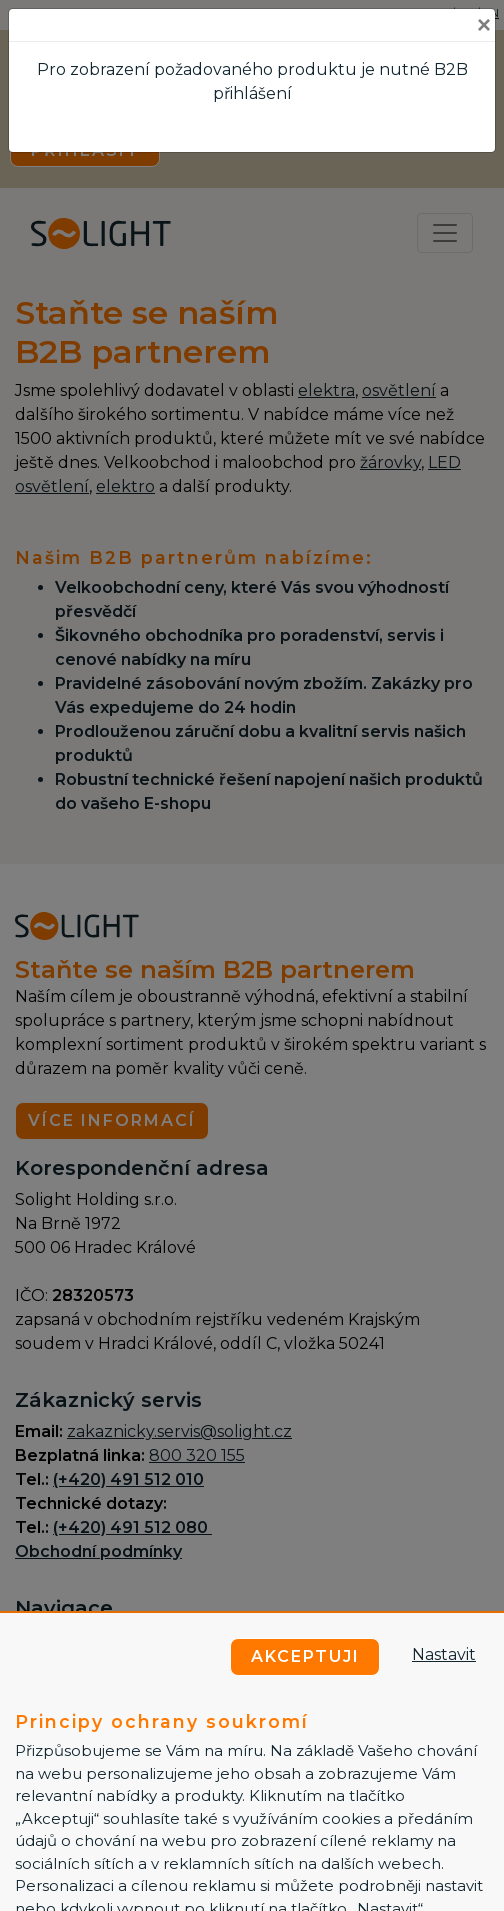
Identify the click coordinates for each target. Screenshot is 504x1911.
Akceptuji (305, 1656)
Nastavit (444, 1654)
